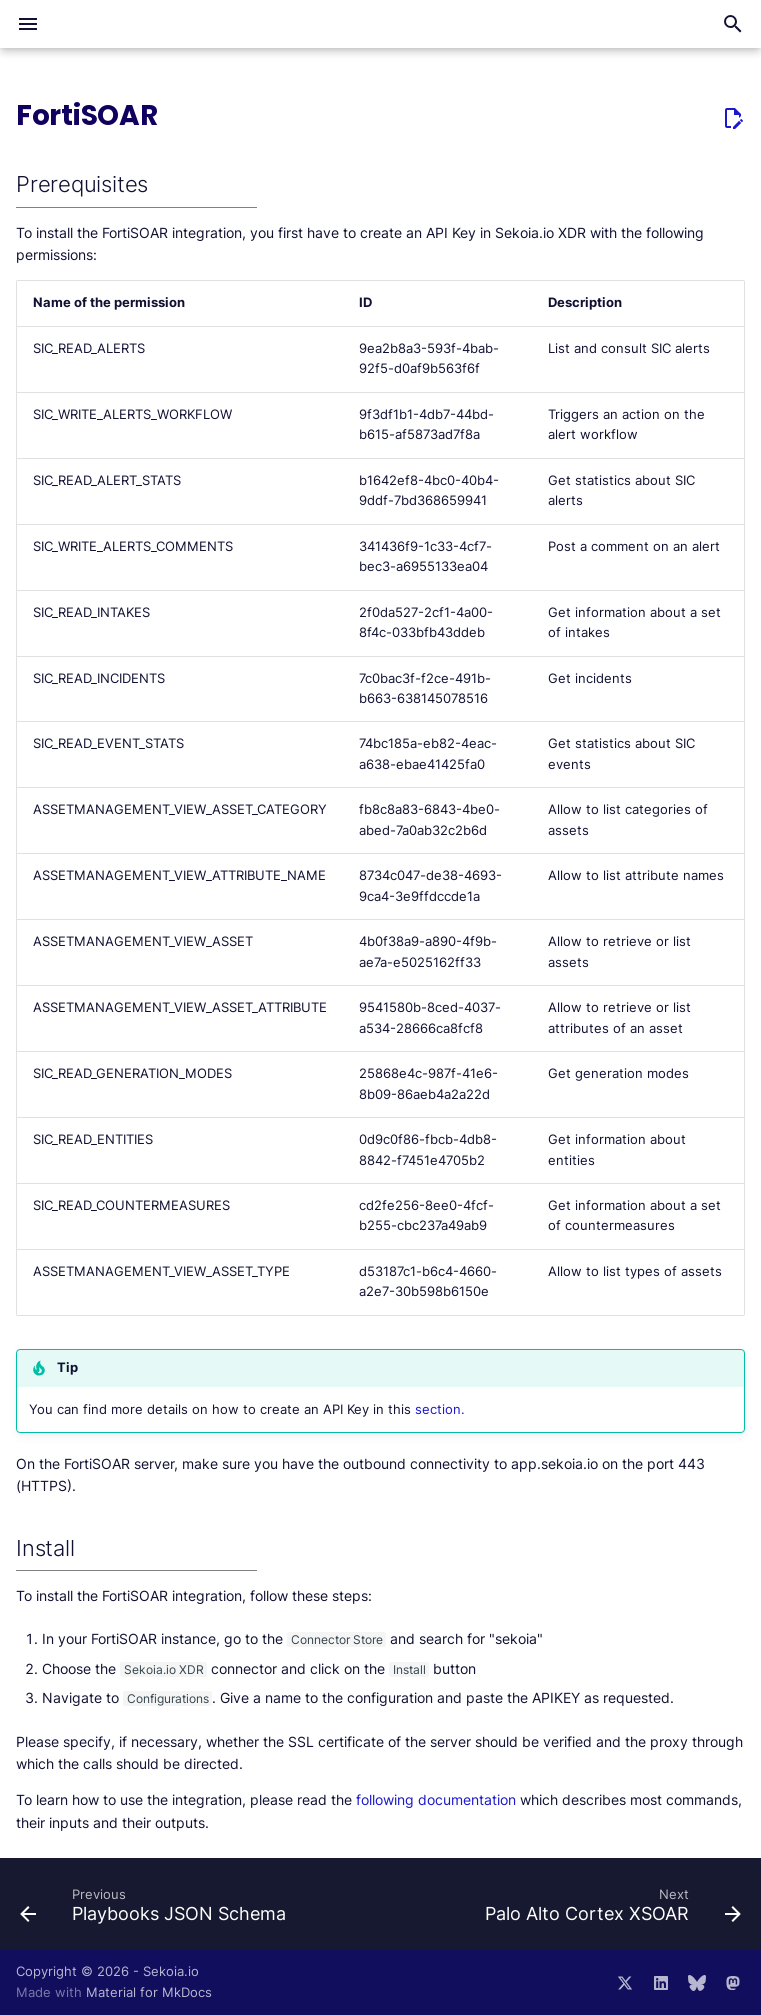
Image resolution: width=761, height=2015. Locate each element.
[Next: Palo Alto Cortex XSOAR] (610, 1910)
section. (440, 1409)
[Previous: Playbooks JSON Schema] (156, 1910)
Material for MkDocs (149, 1992)
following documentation (436, 1799)
